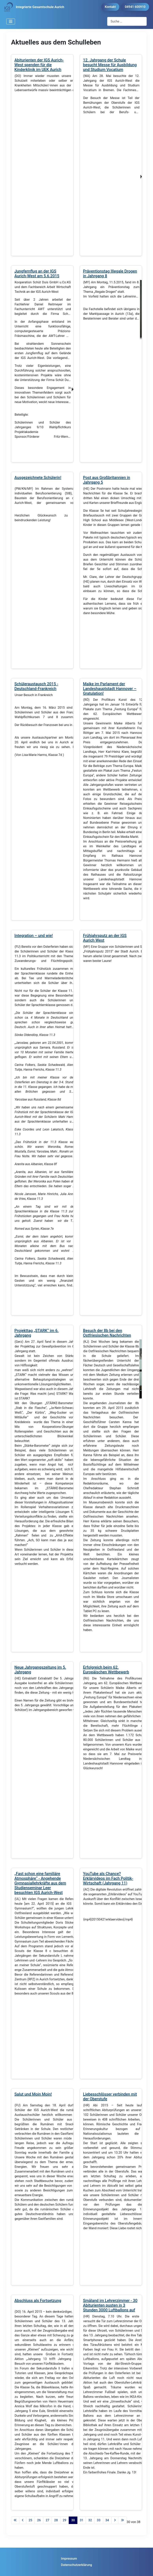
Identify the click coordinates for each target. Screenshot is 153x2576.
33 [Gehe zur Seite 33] (98, 2520)
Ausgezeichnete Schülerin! (37, 477)
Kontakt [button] (110, 7)
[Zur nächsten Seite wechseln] (114, 2520)
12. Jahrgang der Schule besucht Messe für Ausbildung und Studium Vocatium (110, 65)
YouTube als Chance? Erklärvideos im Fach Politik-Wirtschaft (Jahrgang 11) (108, 1878)
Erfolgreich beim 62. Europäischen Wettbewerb (106, 1669)
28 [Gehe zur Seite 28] (56, 2520)
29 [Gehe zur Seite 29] (64, 2520)
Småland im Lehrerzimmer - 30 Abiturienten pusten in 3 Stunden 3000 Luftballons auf (110, 2305)
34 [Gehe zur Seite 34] (107, 2520)
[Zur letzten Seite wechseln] (122, 2520)
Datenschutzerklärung (76, 2565)
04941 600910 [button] (135, 7)
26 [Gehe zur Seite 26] (39, 2520)
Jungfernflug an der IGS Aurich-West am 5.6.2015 (36, 273)
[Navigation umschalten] (10, 21)
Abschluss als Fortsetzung (37, 2300)
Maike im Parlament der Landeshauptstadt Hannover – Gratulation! (109, 689)
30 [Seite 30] (73, 2520)
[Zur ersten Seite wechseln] (15, 2520)
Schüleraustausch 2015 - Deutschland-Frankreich (36, 686)
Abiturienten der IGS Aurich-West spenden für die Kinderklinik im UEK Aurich (39, 65)
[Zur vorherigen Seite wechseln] (22, 2520)
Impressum (69, 2558)
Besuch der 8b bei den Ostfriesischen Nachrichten (107, 1333)
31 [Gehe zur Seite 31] (81, 2520)
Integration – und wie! (33, 935)
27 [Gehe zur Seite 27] (47, 2520)
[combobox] (127, 21)
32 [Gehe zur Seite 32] (90, 2520)
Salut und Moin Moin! (33, 2094)
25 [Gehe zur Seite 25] (30, 2520)
